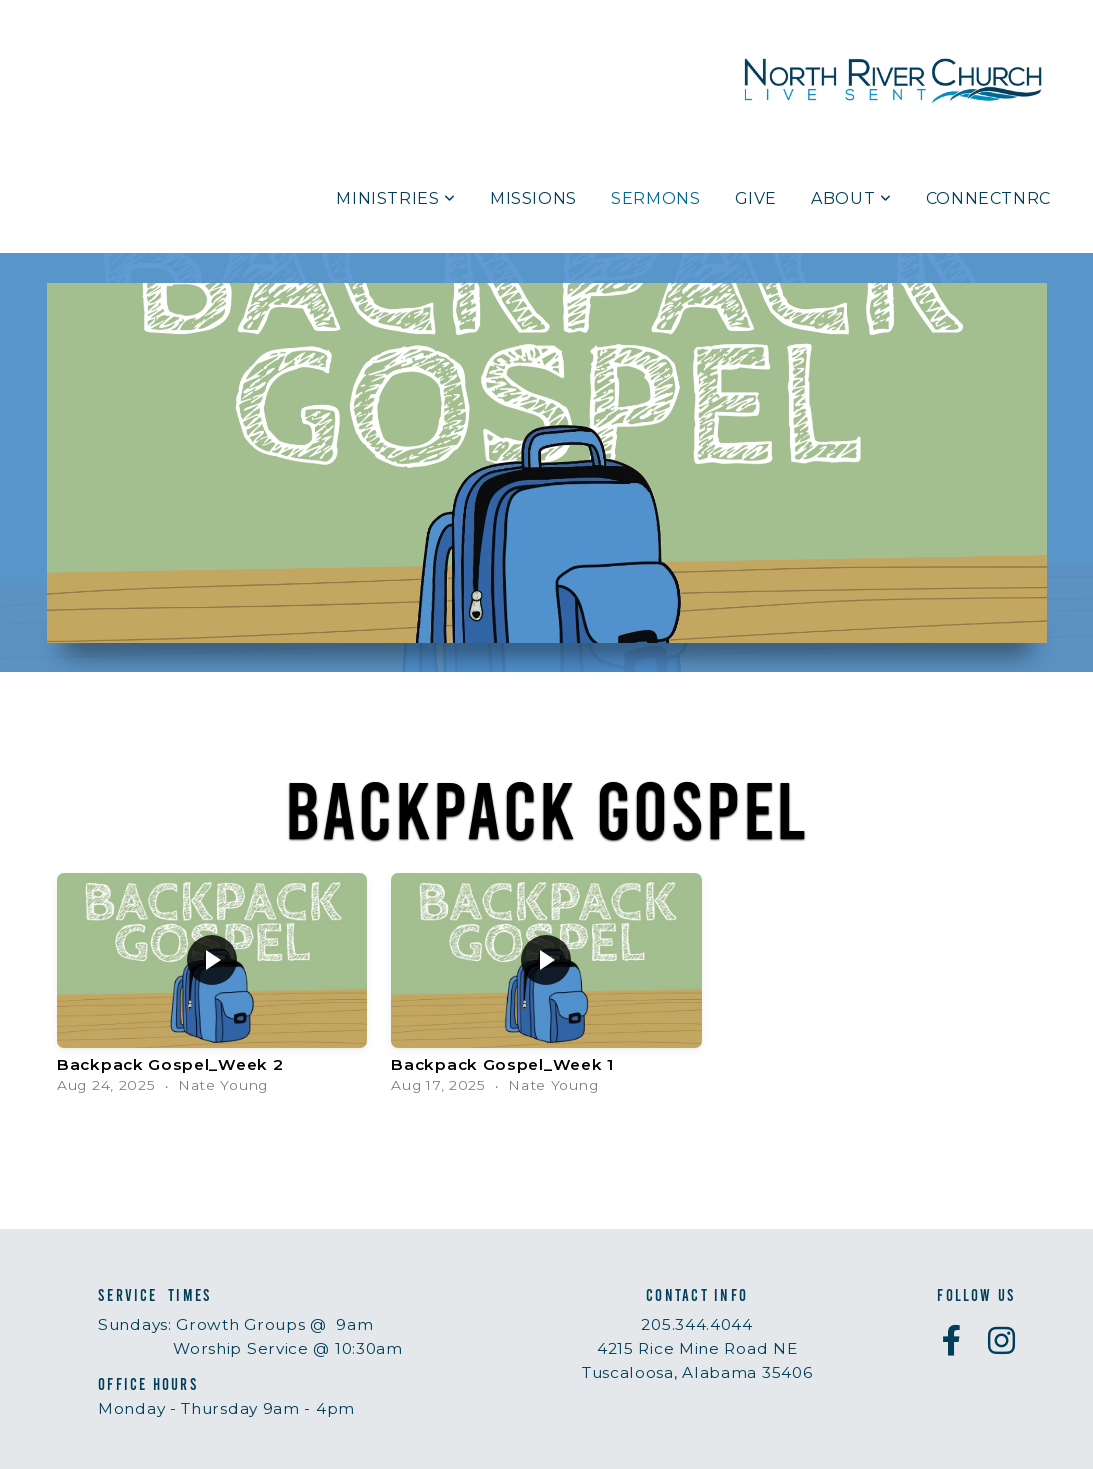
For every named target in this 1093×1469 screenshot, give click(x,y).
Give (756, 198)
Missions (533, 198)
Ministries (396, 198)
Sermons (655, 198)
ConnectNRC (988, 198)
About (851, 198)
